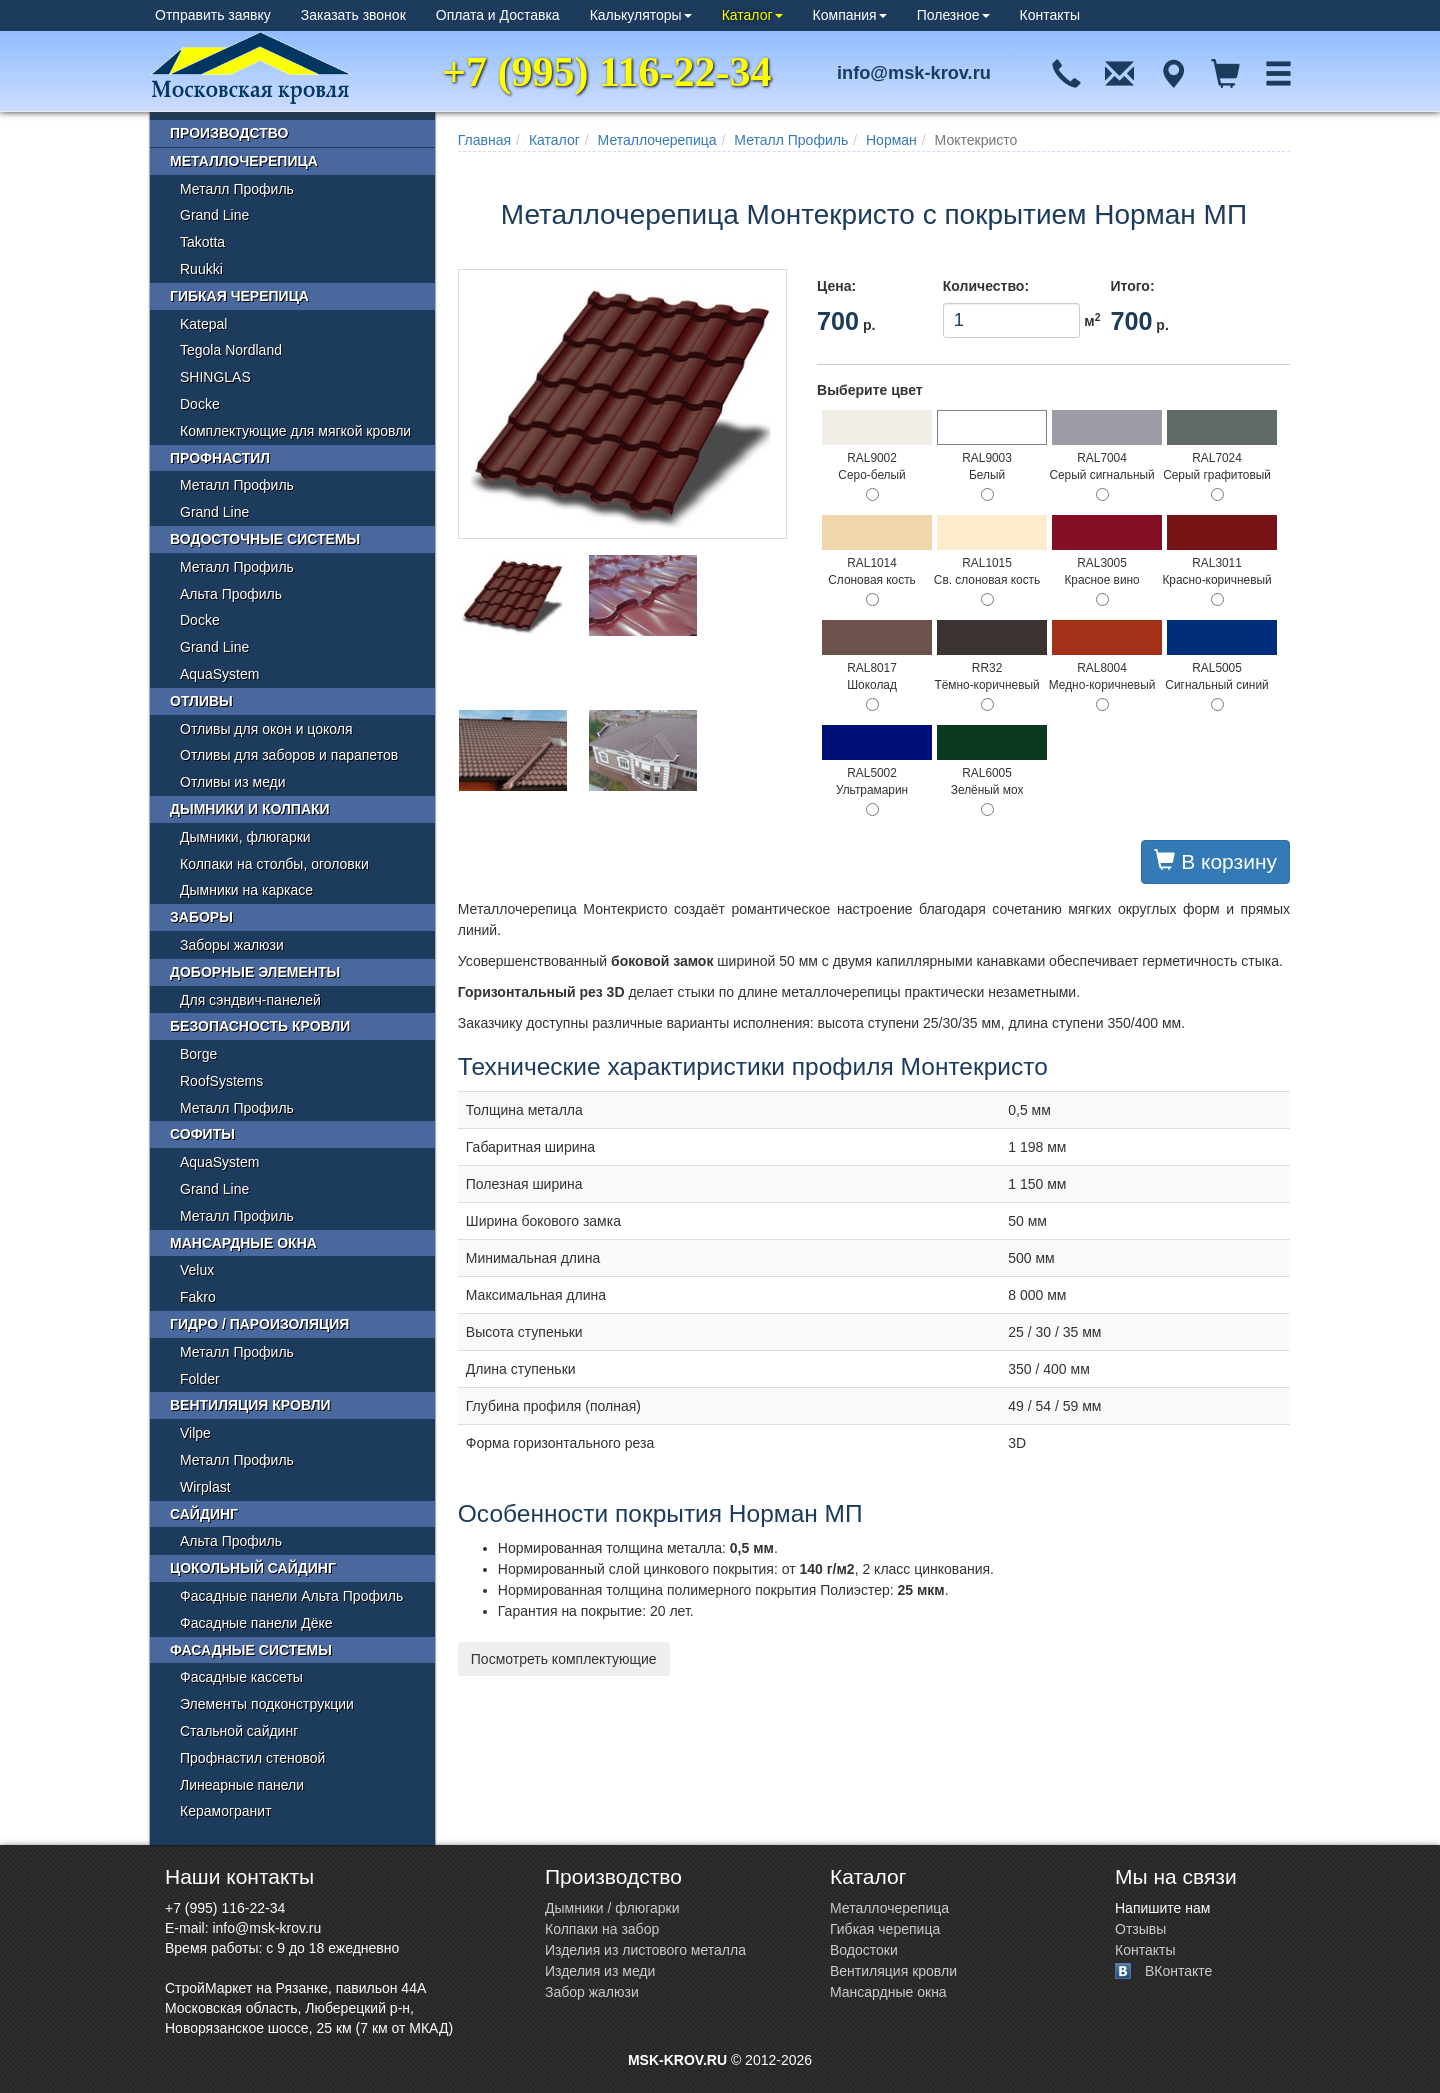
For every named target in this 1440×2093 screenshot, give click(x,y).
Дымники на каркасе (246, 890)
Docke (200, 404)
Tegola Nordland (231, 350)
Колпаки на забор (602, 1929)
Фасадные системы (251, 1650)
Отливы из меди (233, 782)
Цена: (836, 286)
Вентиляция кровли (250, 1405)
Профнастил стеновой (252, 1758)
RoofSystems (221, 1081)
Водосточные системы (265, 539)
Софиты (202, 1134)
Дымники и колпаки (250, 809)
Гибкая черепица (239, 296)
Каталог (752, 15)
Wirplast (205, 1487)
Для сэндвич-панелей (250, 1000)
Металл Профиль (791, 140)
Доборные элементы (255, 972)
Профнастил (220, 458)
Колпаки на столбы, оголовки (274, 864)
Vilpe (195, 1433)
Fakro (198, 1297)
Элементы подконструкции (267, 1704)
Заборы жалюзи (232, 945)
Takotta (202, 242)
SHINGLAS (215, 377)
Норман (891, 140)
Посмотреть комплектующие (564, 1659)
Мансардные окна (243, 1243)
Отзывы (1140, 1929)
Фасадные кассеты (241, 1677)
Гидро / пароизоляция (259, 1324)
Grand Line (214, 215)
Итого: (1132, 286)
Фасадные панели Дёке (256, 1623)
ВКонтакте (1178, 1971)
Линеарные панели (242, 1785)
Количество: (986, 286)
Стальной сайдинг (239, 1731)
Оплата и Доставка (498, 15)
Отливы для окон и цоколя (266, 729)
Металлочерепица (657, 140)
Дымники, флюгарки (245, 837)
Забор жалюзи (592, 1992)
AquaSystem (219, 674)
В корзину (1215, 861)
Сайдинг (204, 1514)
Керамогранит (226, 1811)
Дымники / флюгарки (612, 1908)
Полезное (953, 15)
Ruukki (201, 269)
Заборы (201, 917)
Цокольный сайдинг (253, 1568)
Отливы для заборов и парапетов (289, 755)
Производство (229, 133)
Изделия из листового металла (645, 1950)
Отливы (201, 701)
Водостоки (864, 1950)
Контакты (1050, 15)
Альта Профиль (231, 594)
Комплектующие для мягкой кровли (295, 431)
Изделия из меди (600, 1971)
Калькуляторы (641, 15)
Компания (850, 15)
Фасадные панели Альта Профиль (291, 1596)
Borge (198, 1054)
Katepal (203, 324)
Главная (484, 140)
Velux (197, 1270)
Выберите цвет (870, 390)
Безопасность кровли (260, 1026)
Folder (200, 1379)
